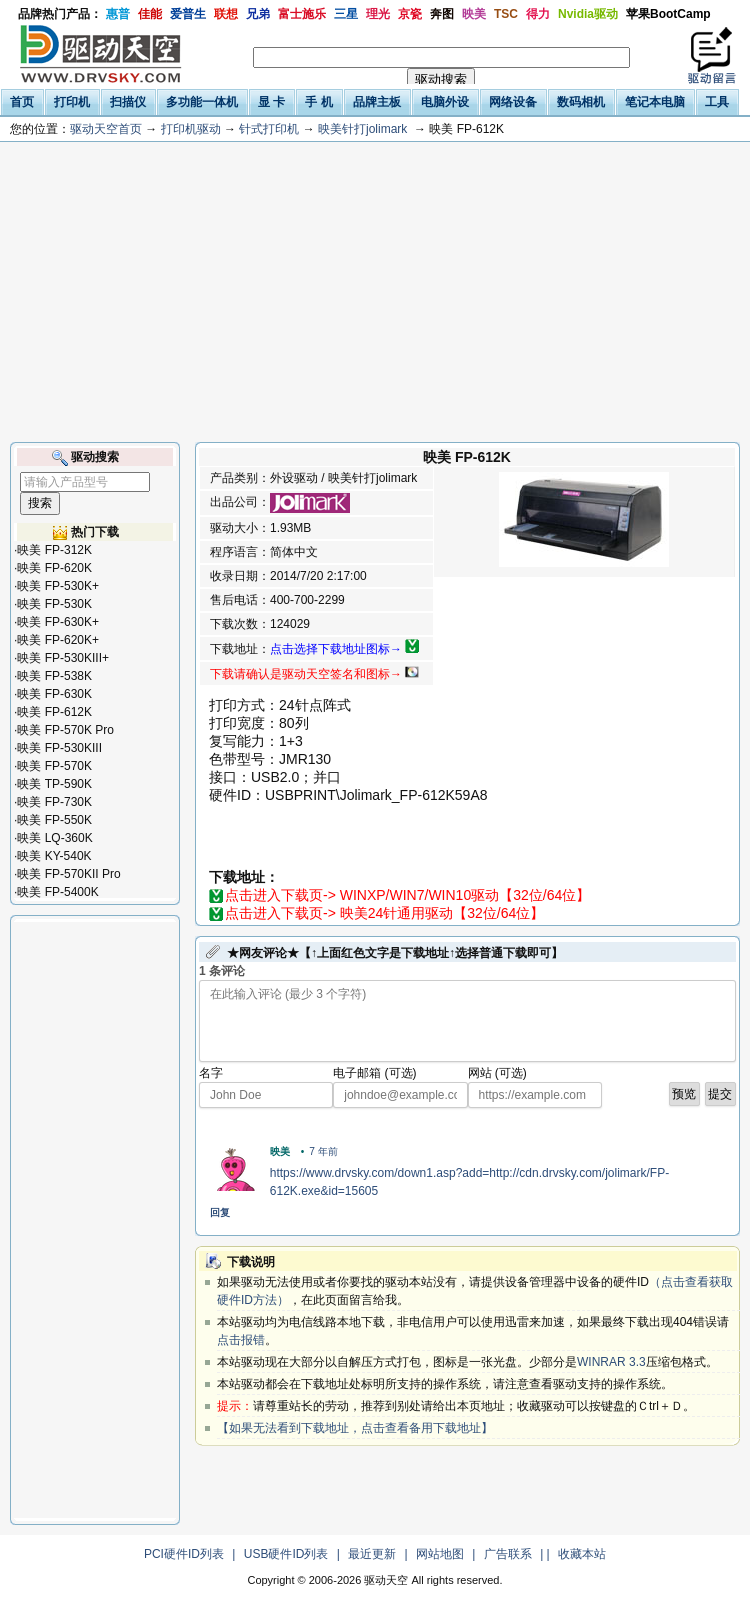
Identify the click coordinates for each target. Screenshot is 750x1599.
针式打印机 (269, 129)
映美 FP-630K (54, 694)
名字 (211, 1073)
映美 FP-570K (54, 766)
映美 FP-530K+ (58, 586)
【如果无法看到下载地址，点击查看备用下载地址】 (355, 1428)
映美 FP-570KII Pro (68, 874)
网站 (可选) (497, 1073)
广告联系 (508, 1554)
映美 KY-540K (54, 856)
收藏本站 (582, 1554)
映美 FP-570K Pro (65, 730)
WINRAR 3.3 (611, 1362)
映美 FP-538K (54, 676)
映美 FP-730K (54, 802)
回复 (220, 1212)
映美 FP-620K (54, 568)
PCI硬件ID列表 (184, 1554)
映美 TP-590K (54, 784)
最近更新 (372, 1554)
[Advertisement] (375, 292)
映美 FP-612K (54, 712)
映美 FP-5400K (57, 892)
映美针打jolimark (362, 129)
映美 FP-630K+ (58, 622)
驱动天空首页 (106, 129)
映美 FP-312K (54, 550)
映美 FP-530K (54, 604)
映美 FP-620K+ (58, 640)
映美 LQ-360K (54, 838)
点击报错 (241, 1340)
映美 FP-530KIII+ (63, 658)
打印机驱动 (191, 129)
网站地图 (440, 1554)
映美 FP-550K (54, 820)
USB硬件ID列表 (286, 1554)
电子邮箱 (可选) (374, 1073)
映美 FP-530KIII (59, 748)
